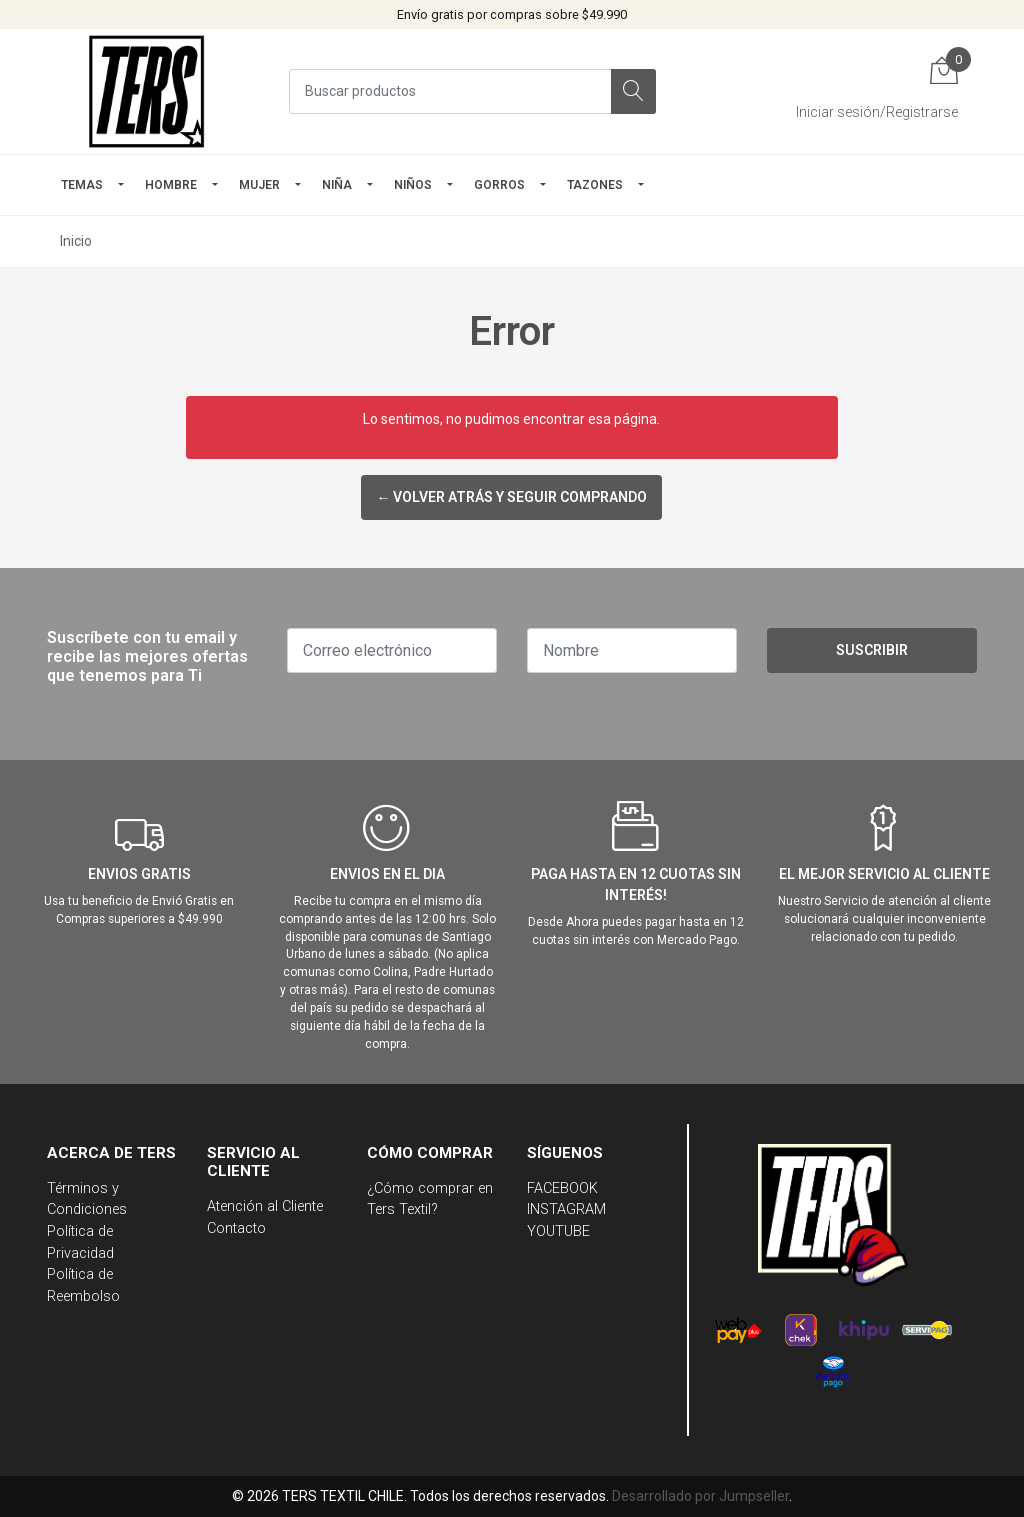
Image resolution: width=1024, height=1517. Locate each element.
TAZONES (595, 185)
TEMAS (82, 185)
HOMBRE (171, 185)
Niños (413, 185)
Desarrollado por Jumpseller (700, 1496)
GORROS (499, 185)
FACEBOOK (562, 1188)
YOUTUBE (558, 1231)
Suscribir (872, 650)
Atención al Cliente (265, 1206)
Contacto (236, 1228)
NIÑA (337, 185)
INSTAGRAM (566, 1209)
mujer (259, 185)
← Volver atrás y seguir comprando (511, 497)
